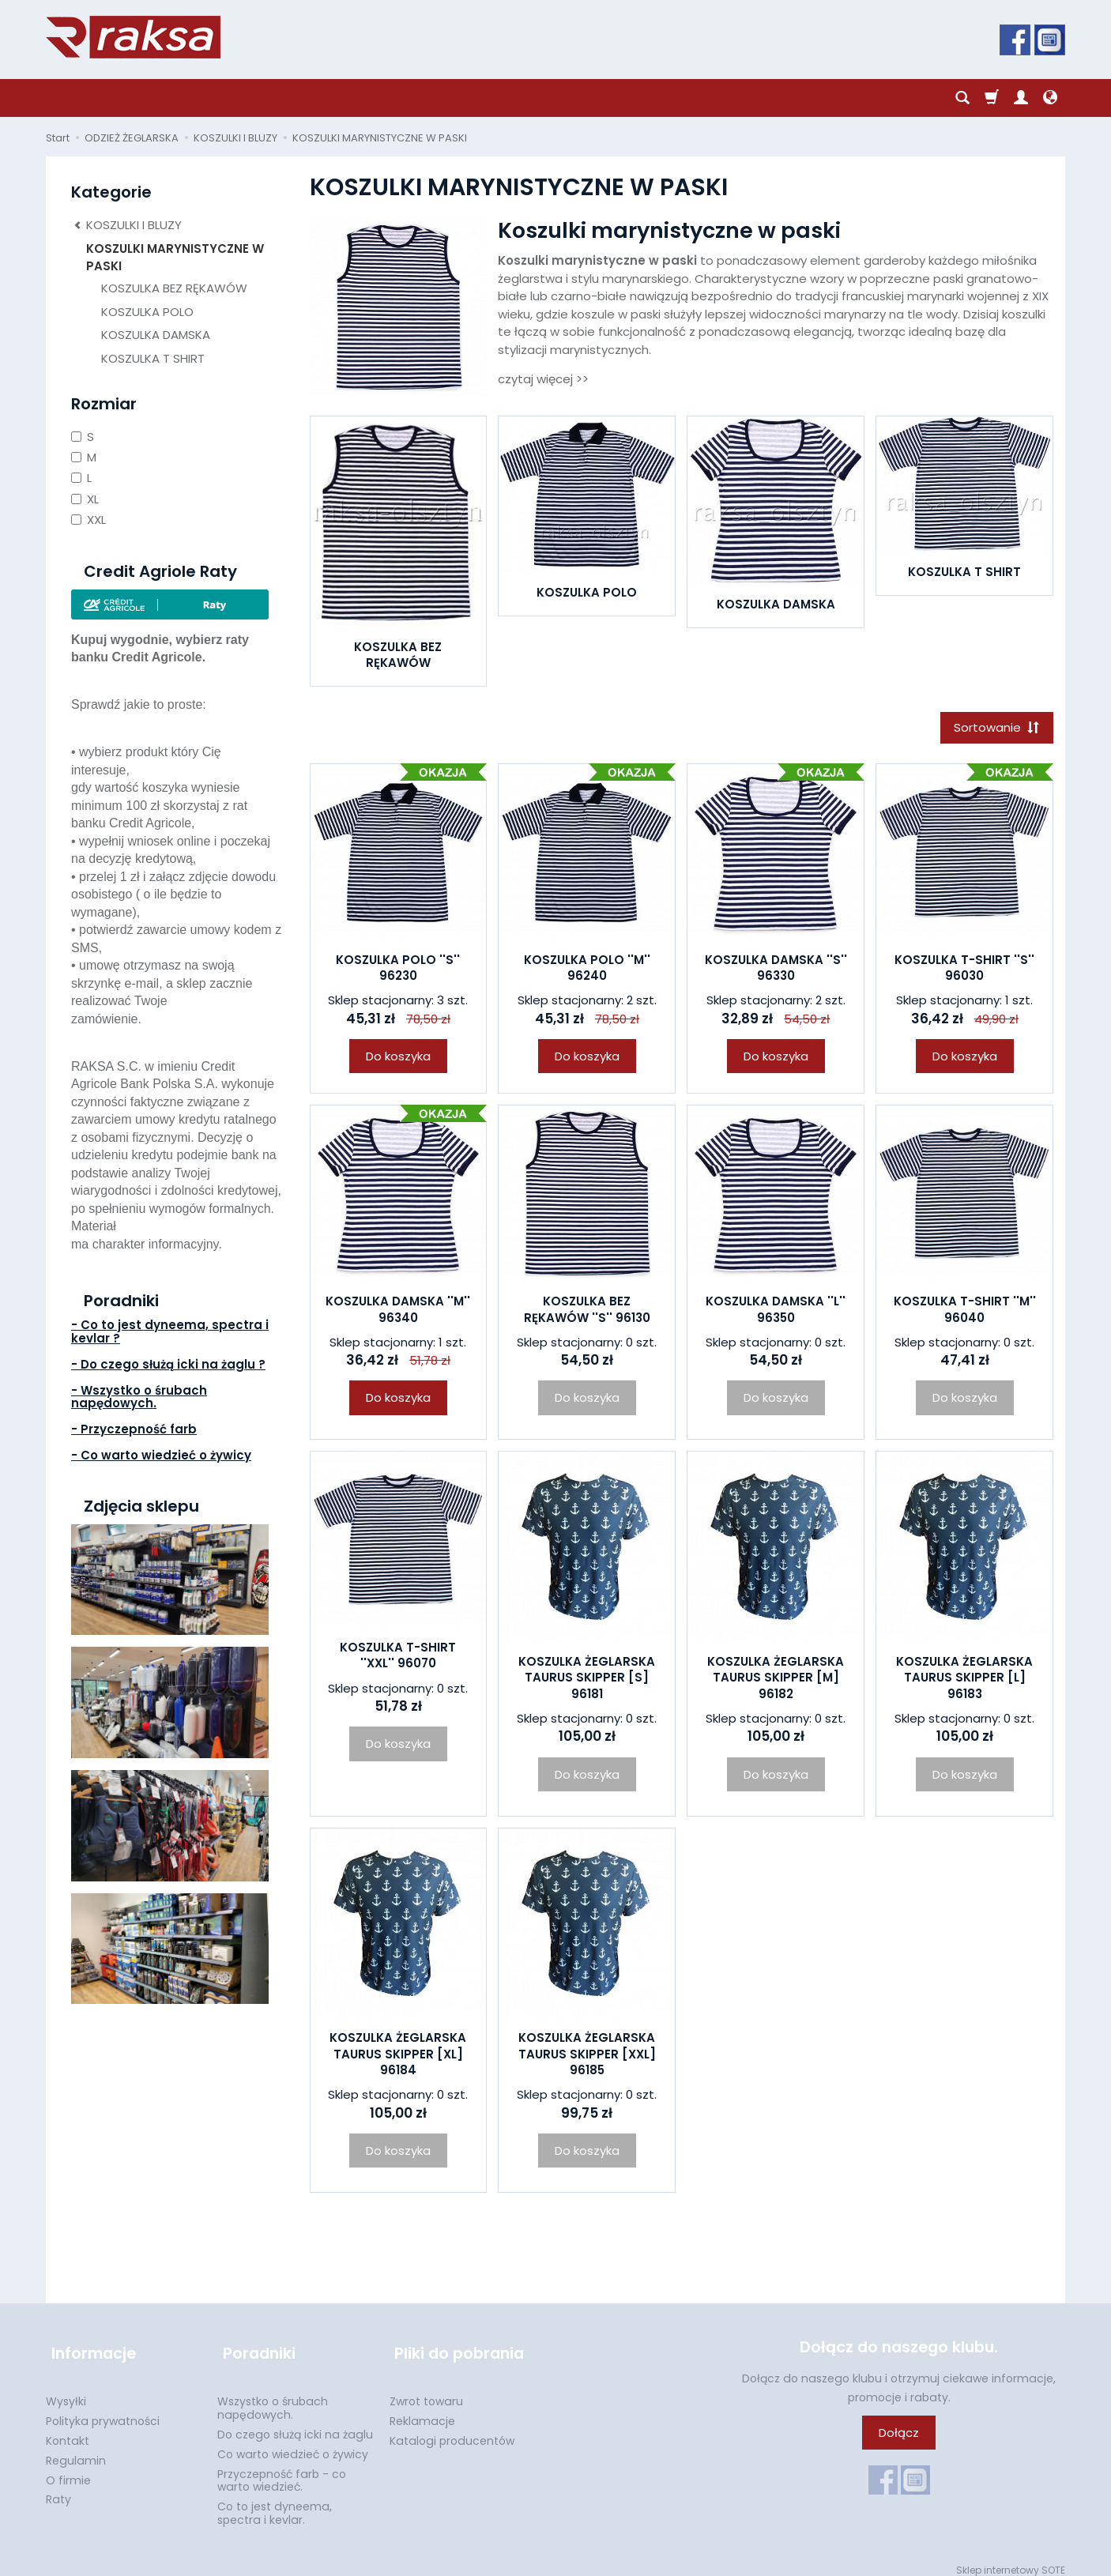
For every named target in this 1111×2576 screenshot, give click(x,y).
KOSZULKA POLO (587, 592)
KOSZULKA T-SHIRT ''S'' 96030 (964, 970)
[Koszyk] (992, 98)
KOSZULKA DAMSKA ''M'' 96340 (398, 1312)
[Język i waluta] (1050, 98)
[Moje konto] (1021, 98)
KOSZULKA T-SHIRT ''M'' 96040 (965, 1312)
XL (85, 499)
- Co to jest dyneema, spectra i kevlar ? (170, 1331)
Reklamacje (422, 2411)
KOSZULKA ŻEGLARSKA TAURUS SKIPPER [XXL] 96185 (587, 2056)
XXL (88, 519)
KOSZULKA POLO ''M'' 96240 (587, 970)
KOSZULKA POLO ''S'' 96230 (398, 970)
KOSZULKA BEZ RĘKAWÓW (398, 654)
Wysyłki (66, 2391)
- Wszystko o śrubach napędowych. (139, 1397)
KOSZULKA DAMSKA (776, 604)
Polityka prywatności (103, 2411)
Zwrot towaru (426, 2391)
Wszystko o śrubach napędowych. (272, 2397)
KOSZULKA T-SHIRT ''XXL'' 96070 (398, 1657)
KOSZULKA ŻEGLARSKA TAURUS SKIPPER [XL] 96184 (398, 2056)
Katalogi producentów (452, 2431)
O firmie (68, 2470)
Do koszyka (398, 1058)
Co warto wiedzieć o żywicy (292, 2444)
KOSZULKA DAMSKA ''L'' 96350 (775, 1312)
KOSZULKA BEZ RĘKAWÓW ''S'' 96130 (587, 1312)
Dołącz (899, 2435)
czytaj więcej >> (543, 379)
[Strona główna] (133, 37)
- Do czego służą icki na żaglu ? (168, 1364)
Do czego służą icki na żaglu (295, 2424)
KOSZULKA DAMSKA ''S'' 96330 (776, 970)
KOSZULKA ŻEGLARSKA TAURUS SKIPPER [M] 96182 (775, 1680)
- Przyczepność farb (134, 1429)
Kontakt (67, 2431)
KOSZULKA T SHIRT (964, 571)
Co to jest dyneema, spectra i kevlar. (274, 2503)
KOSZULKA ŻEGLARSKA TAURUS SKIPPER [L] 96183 (964, 1680)
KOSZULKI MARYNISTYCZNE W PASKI (175, 256)
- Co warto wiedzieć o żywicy (161, 1455)
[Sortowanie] (994, 729)
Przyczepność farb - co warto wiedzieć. (281, 2470)
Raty (58, 2489)
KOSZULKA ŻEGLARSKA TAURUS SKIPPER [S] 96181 (586, 1680)
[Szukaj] (962, 98)
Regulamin (76, 2450)
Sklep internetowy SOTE (1010, 2560)
